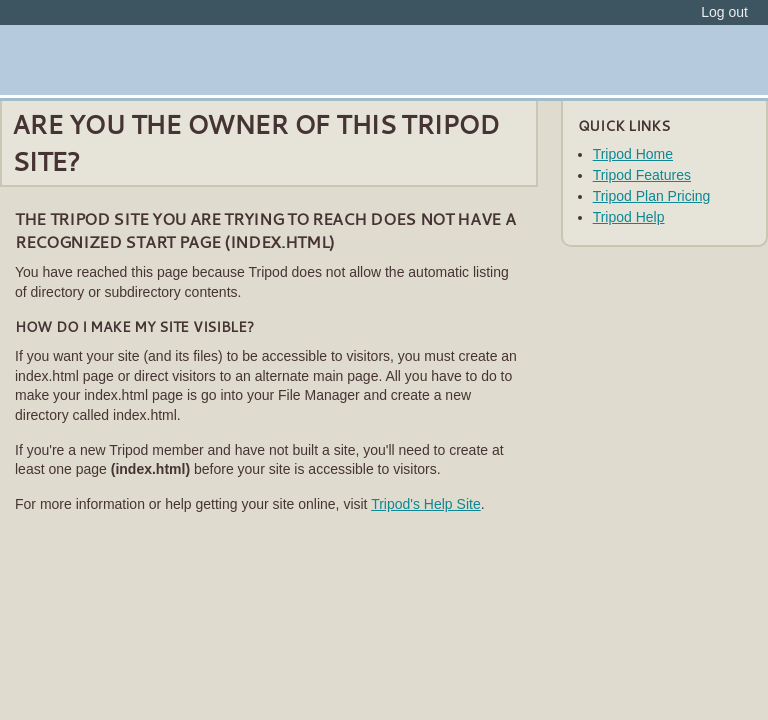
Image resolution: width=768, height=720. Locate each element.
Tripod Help (629, 217)
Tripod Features (642, 175)
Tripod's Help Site (426, 504)
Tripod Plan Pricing (652, 196)
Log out (724, 12)
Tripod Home (633, 154)
